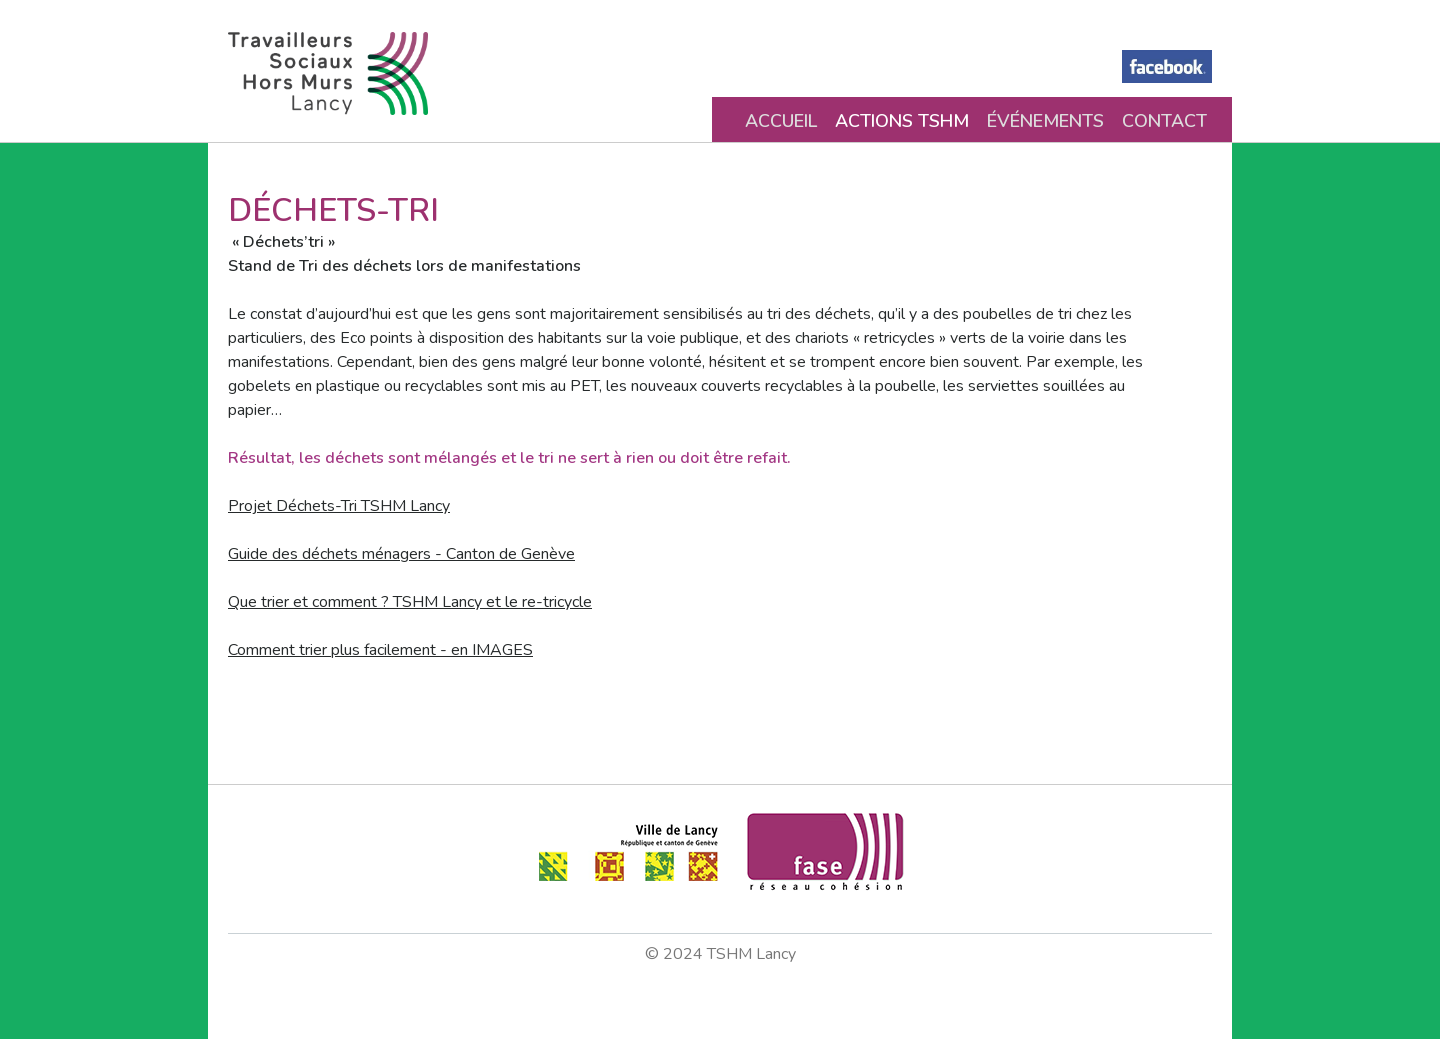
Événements (1045, 121)
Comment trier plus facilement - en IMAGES (380, 650)
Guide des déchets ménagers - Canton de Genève (401, 554)
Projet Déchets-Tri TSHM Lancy (339, 506)
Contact (1164, 121)
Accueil (781, 121)
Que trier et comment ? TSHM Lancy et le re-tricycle (410, 602)
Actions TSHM (902, 121)
